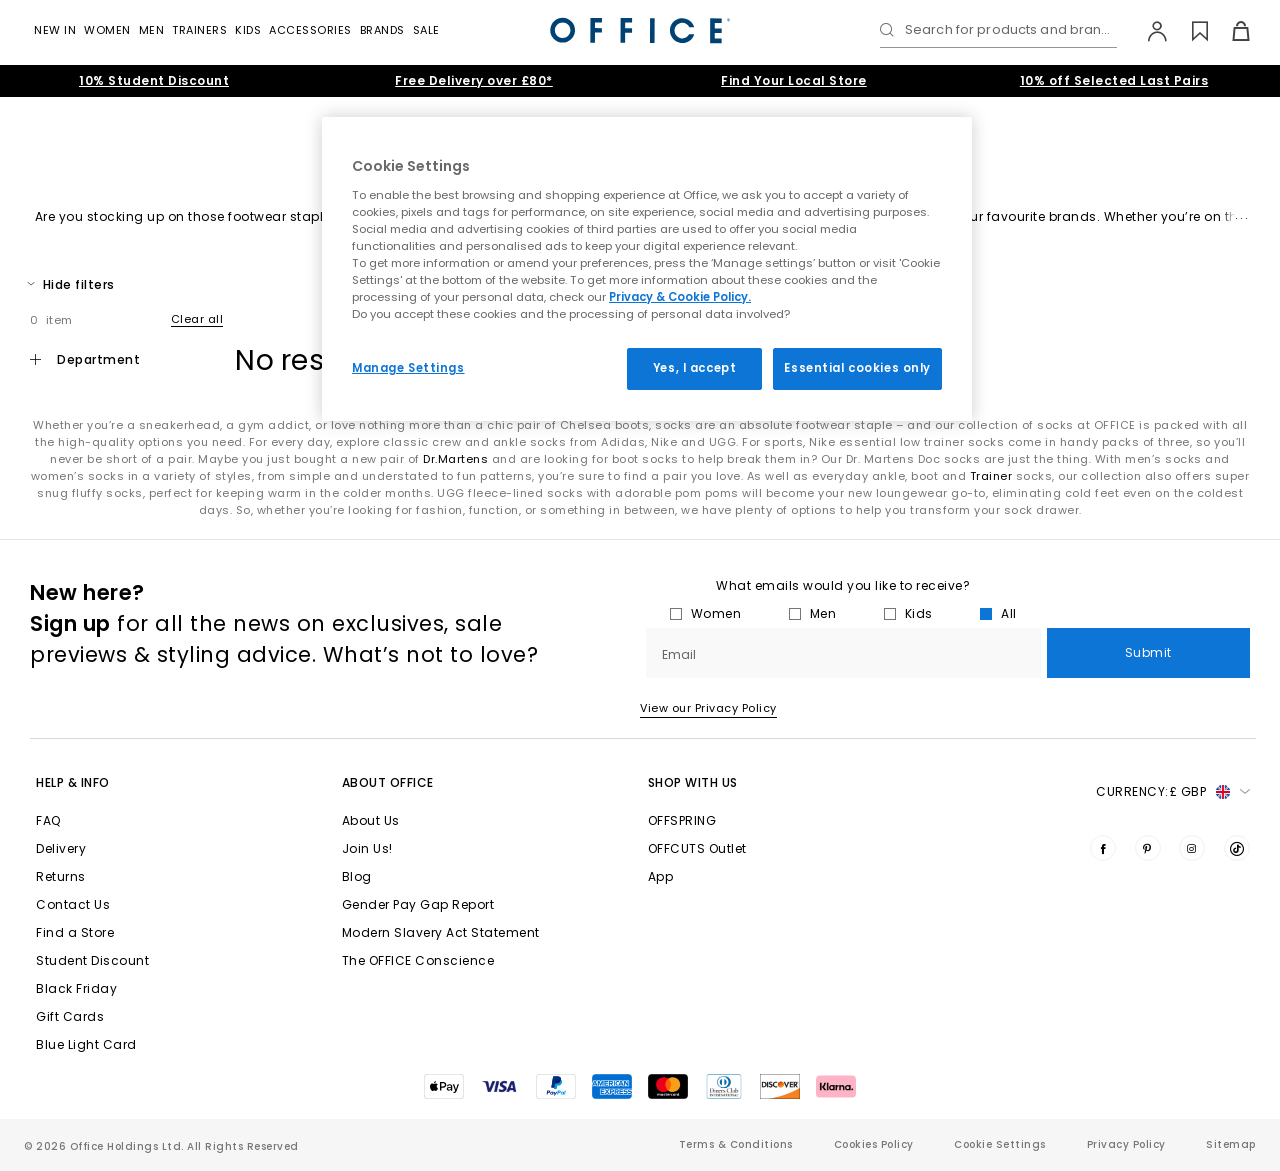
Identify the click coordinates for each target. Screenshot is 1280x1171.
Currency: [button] (1173, 792)
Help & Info (73, 782)
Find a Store (75, 932)
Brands (382, 30)
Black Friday (76, 988)
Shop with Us (693, 782)
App (661, 876)
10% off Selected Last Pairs (1114, 80)
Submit (1148, 652)
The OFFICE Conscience (418, 960)
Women (107, 30)
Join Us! (367, 848)
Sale (426, 30)
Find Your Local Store (794, 80)
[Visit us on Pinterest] (1148, 848)
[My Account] (1147, 31)
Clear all (197, 319)
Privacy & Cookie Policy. (680, 297)
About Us (371, 820)
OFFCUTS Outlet (697, 848)
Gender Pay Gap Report (418, 904)
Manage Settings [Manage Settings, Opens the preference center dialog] (408, 368)
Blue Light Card (86, 1044)
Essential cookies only (857, 368)
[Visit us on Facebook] (1103, 848)
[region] (647, 269)
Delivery (61, 848)
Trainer (991, 476)
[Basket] (1229, 31)
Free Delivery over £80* (474, 80)
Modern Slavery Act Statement (441, 932)
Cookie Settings (1000, 1144)
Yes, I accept (694, 368)
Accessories (310, 30)
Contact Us (73, 904)
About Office (388, 782)
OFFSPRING (682, 820)
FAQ (48, 820)
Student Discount (92, 960)
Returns (61, 876)
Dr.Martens (455, 459)
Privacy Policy (1126, 1144)
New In (55, 30)
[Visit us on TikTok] (1237, 848)
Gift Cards (70, 1016)
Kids (248, 30)
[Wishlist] (1188, 31)
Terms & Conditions (736, 1144)
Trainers (199, 30)
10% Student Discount (154, 80)
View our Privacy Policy (708, 708)
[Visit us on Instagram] (1192, 848)
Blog (357, 876)
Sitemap (1231, 1144)
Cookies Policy (874, 1144)
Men (152, 30)
